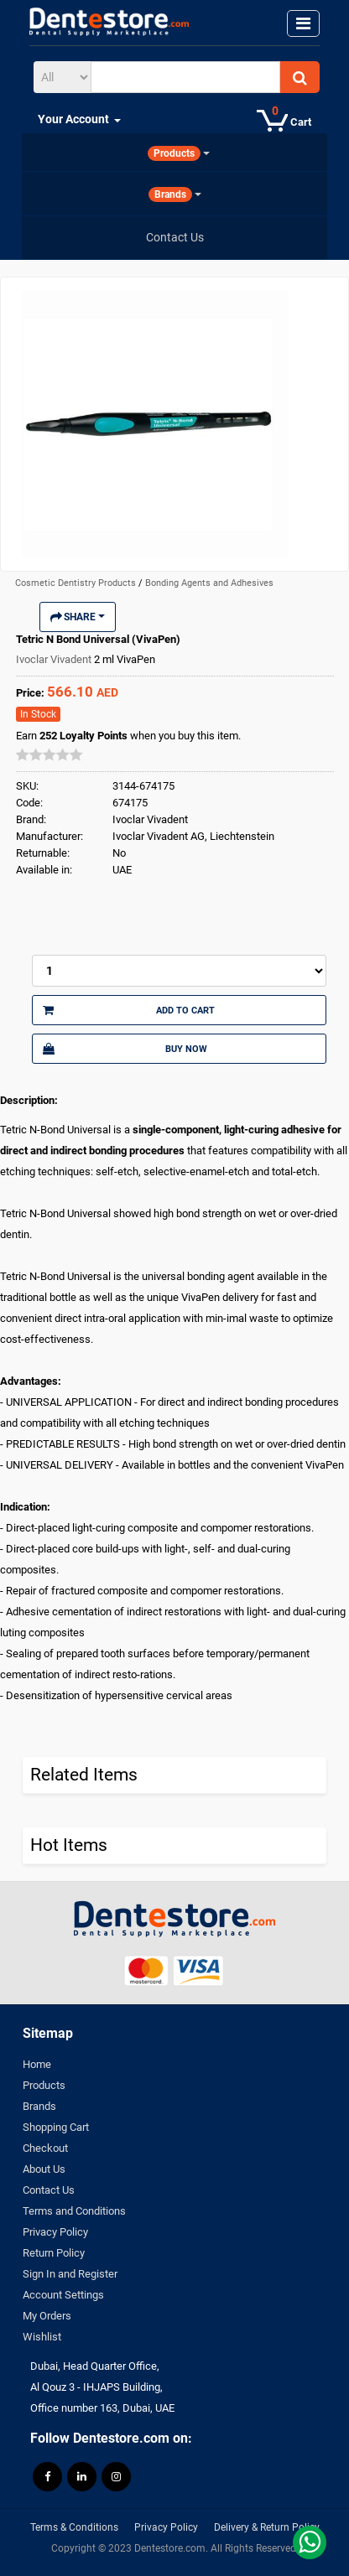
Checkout (45, 2148)
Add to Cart (129, 1010)
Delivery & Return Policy (267, 2527)
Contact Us (49, 2190)
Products (44, 2085)
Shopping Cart (56, 2127)
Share (77, 617)
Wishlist (42, 2336)
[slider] (49, 754)
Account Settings (63, 2294)
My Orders (47, 2315)
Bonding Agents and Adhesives (209, 583)
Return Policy (54, 2253)
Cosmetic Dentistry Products (76, 583)
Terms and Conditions (74, 2211)
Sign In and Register (70, 2274)
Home (37, 2064)
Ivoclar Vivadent (55, 659)
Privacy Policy (55, 2232)
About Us (44, 2169)
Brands (39, 2106)
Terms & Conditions (74, 2527)
